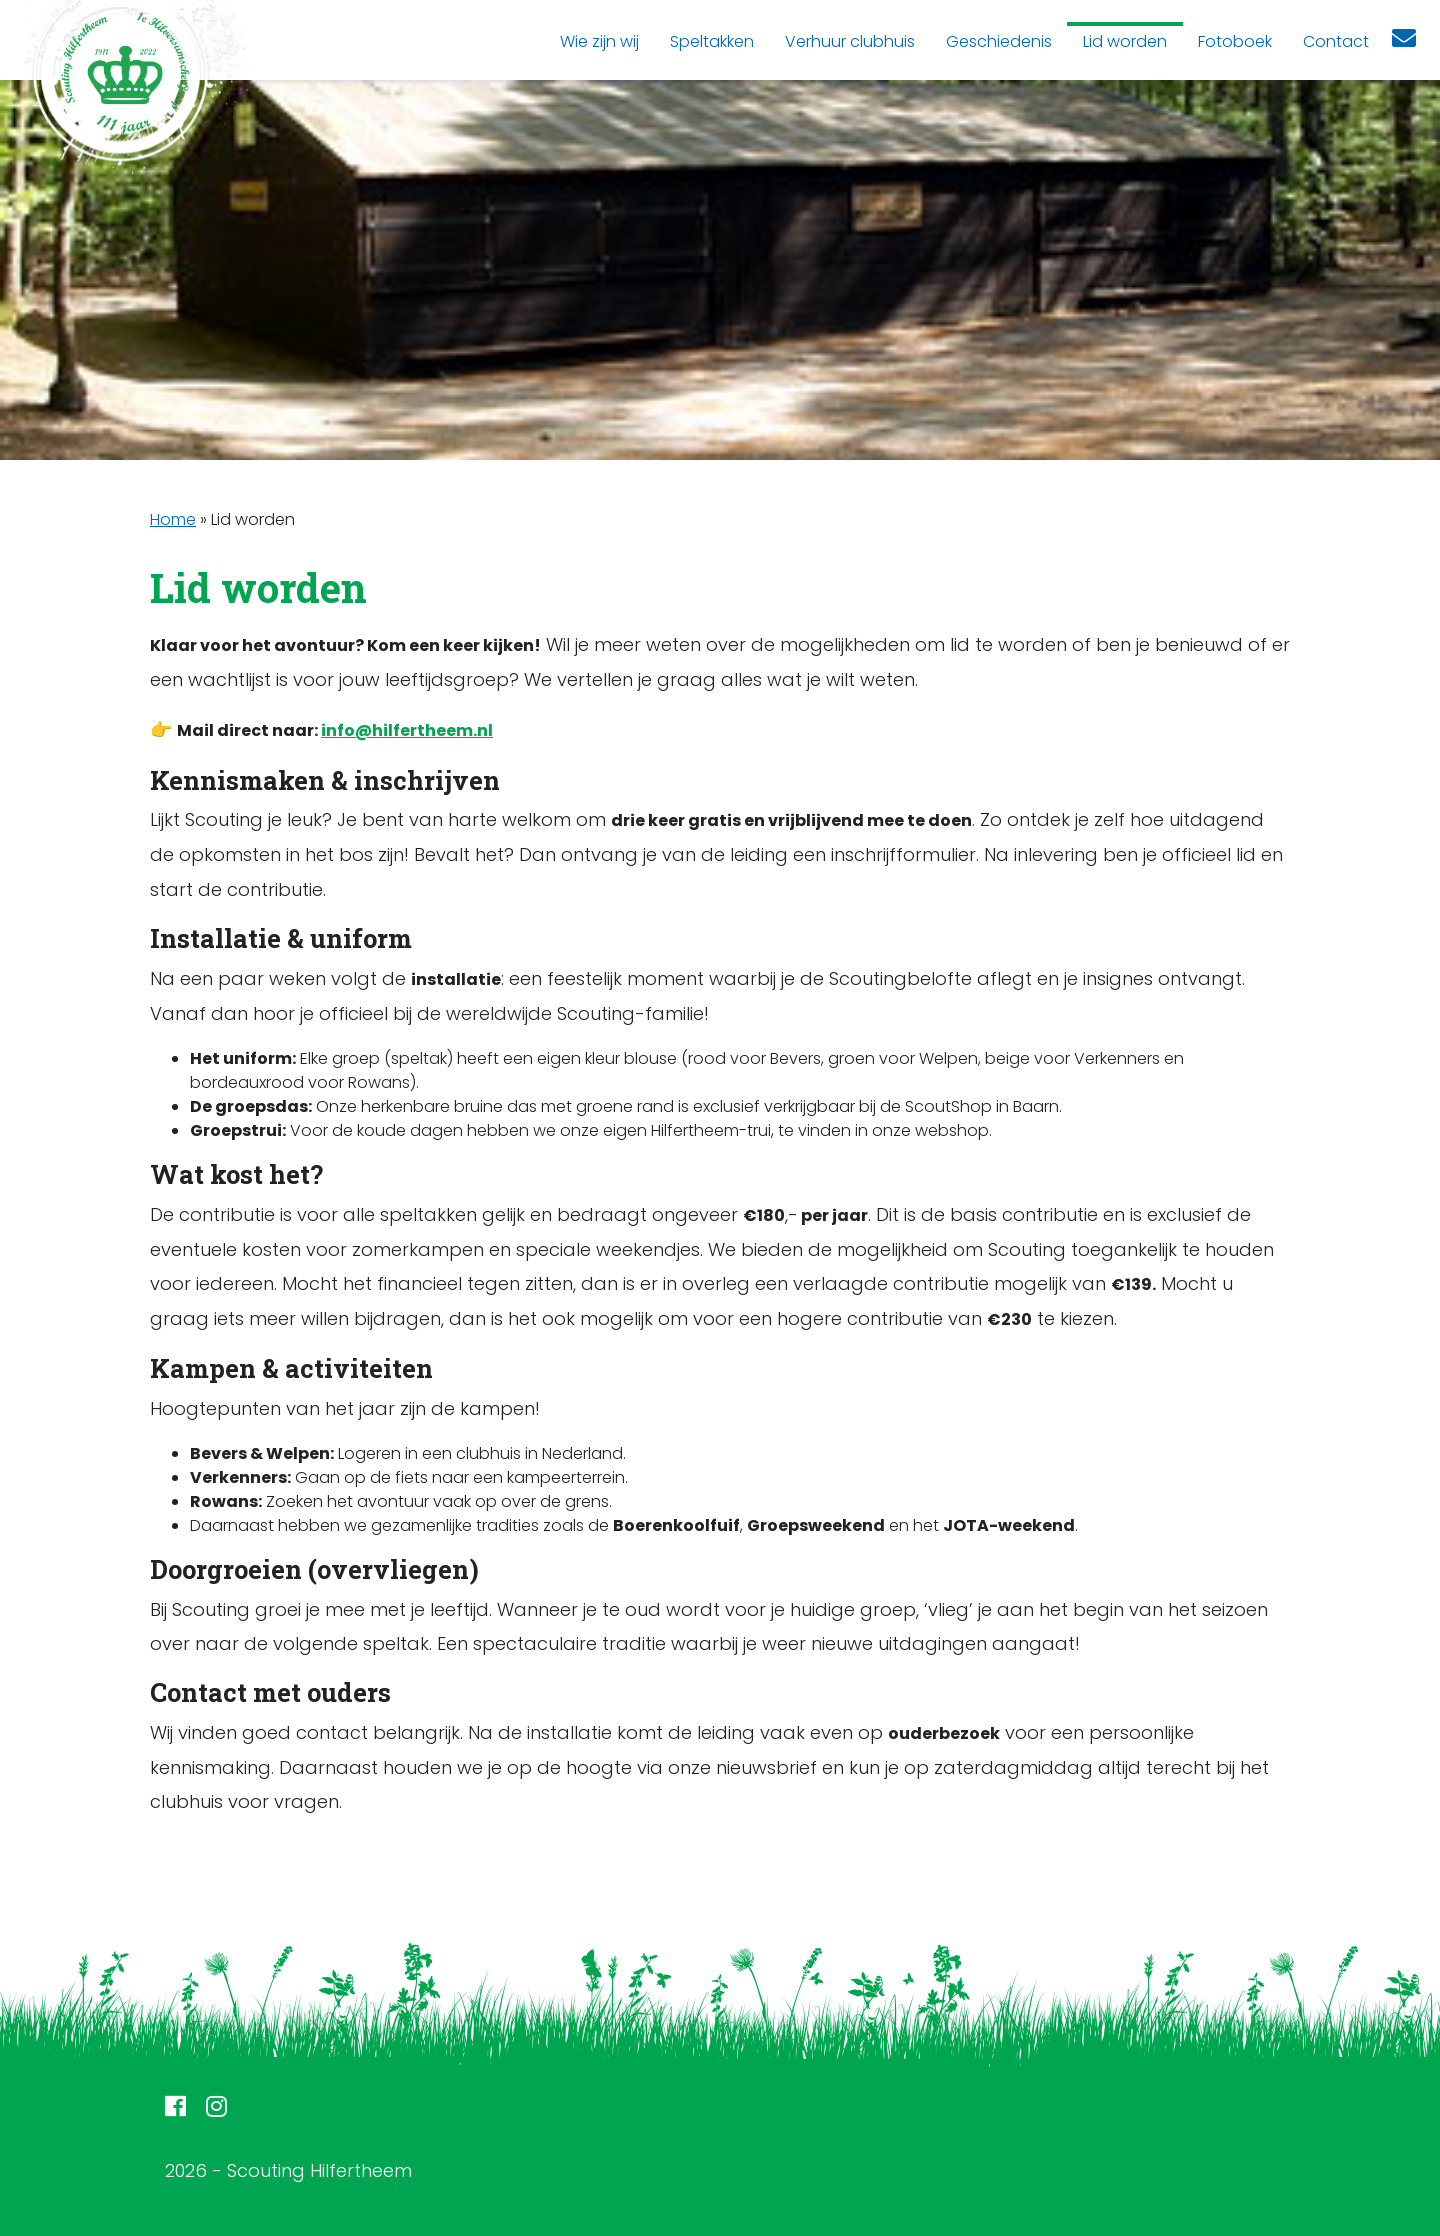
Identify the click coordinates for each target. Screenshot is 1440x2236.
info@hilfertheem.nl (407, 730)
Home (173, 519)
